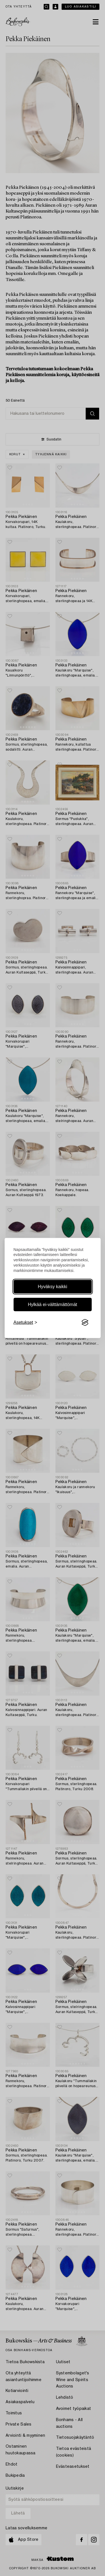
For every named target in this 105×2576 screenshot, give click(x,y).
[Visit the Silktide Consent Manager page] (85, 1322)
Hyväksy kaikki (52, 1286)
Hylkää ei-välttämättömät (52, 1304)
